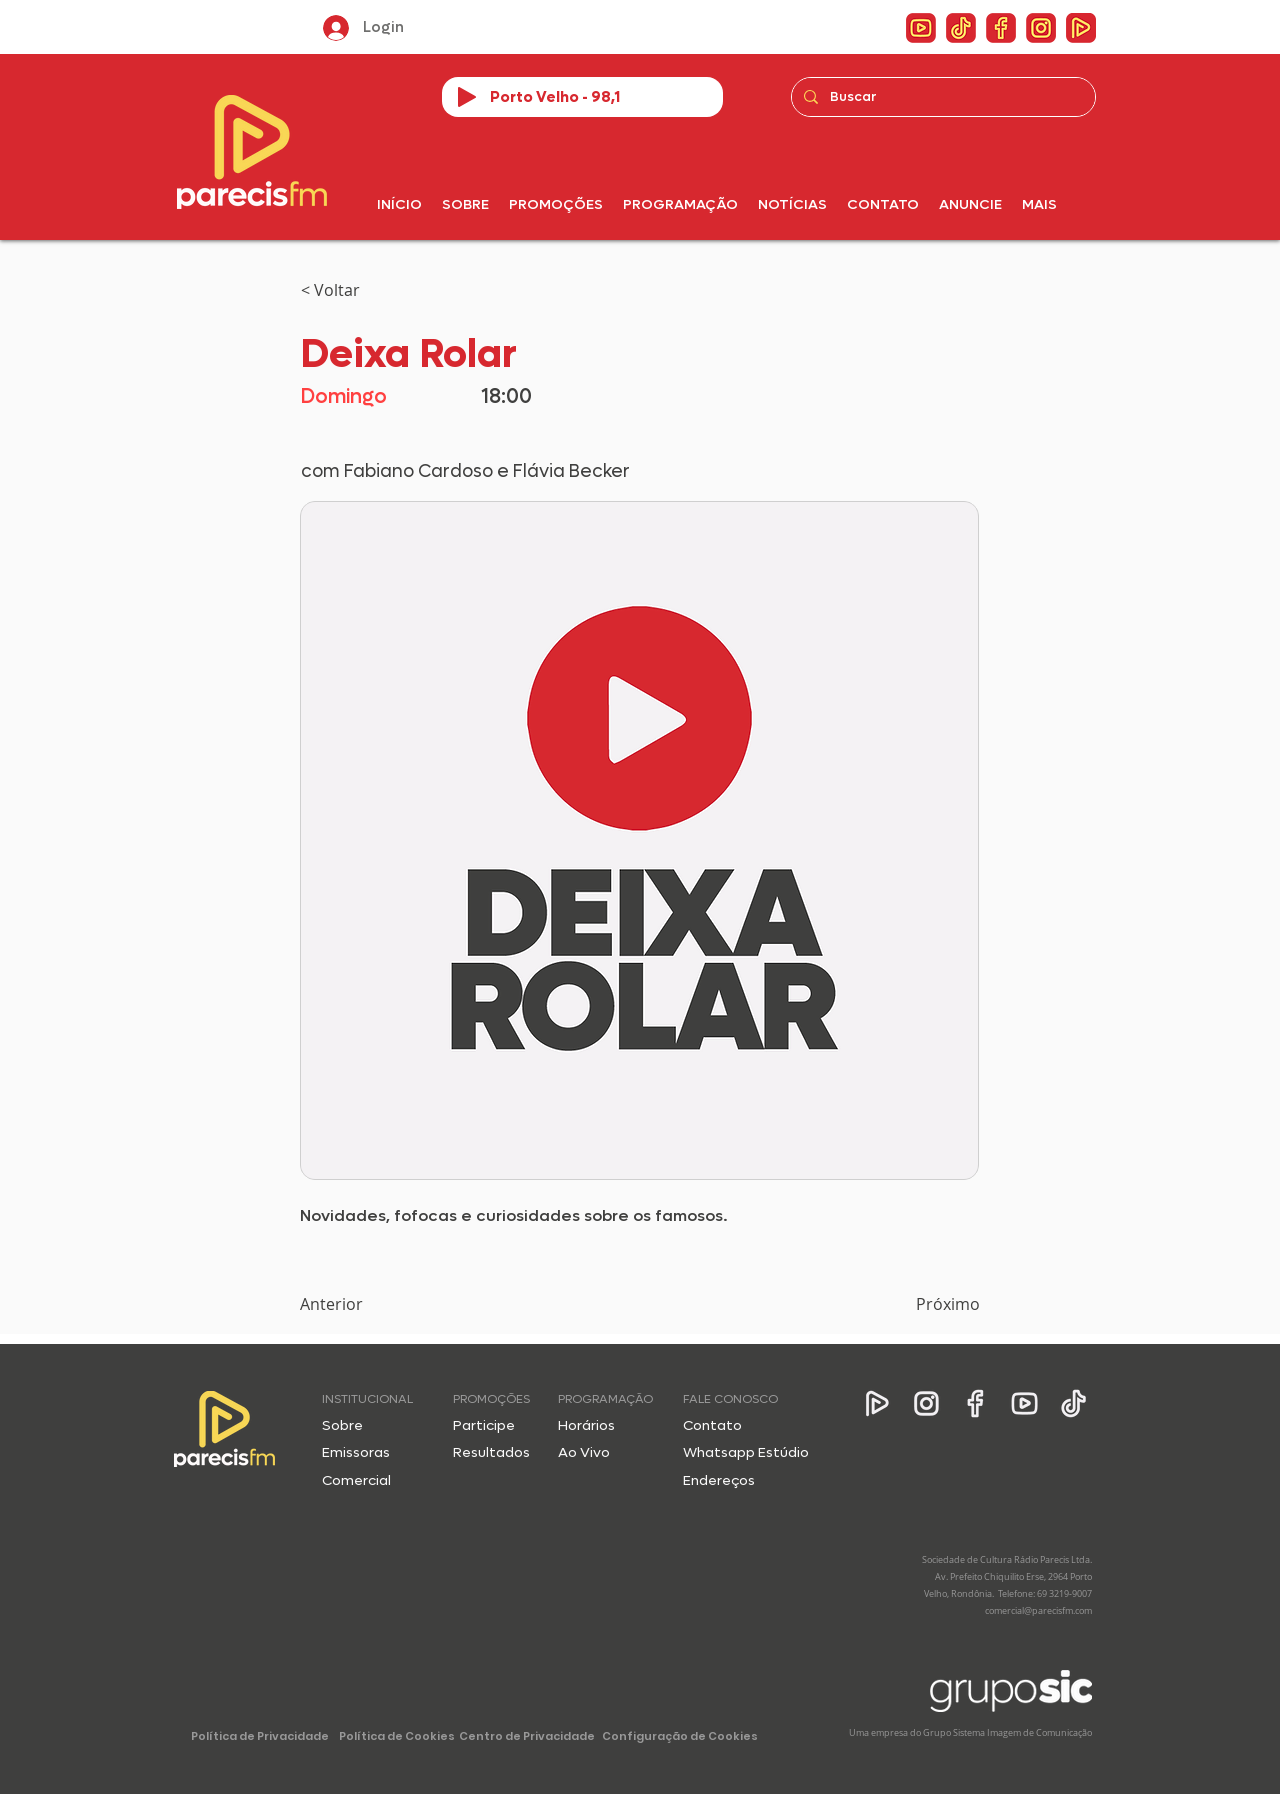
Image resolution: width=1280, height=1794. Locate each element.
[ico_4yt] (921, 28)
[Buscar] (941, 97)
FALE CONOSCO (730, 1399)
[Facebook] (975, 1403)
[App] (877, 1403)
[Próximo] (930, 1304)
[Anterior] (366, 1304)
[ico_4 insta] (1041, 28)
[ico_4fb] (1001, 28)
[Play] (467, 97)
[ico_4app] (1081, 28)
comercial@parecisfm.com (1038, 1611)
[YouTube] (1024, 1403)
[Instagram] (926, 1403)
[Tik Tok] (1073, 1403)
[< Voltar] (367, 290)
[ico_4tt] (961, 28)
